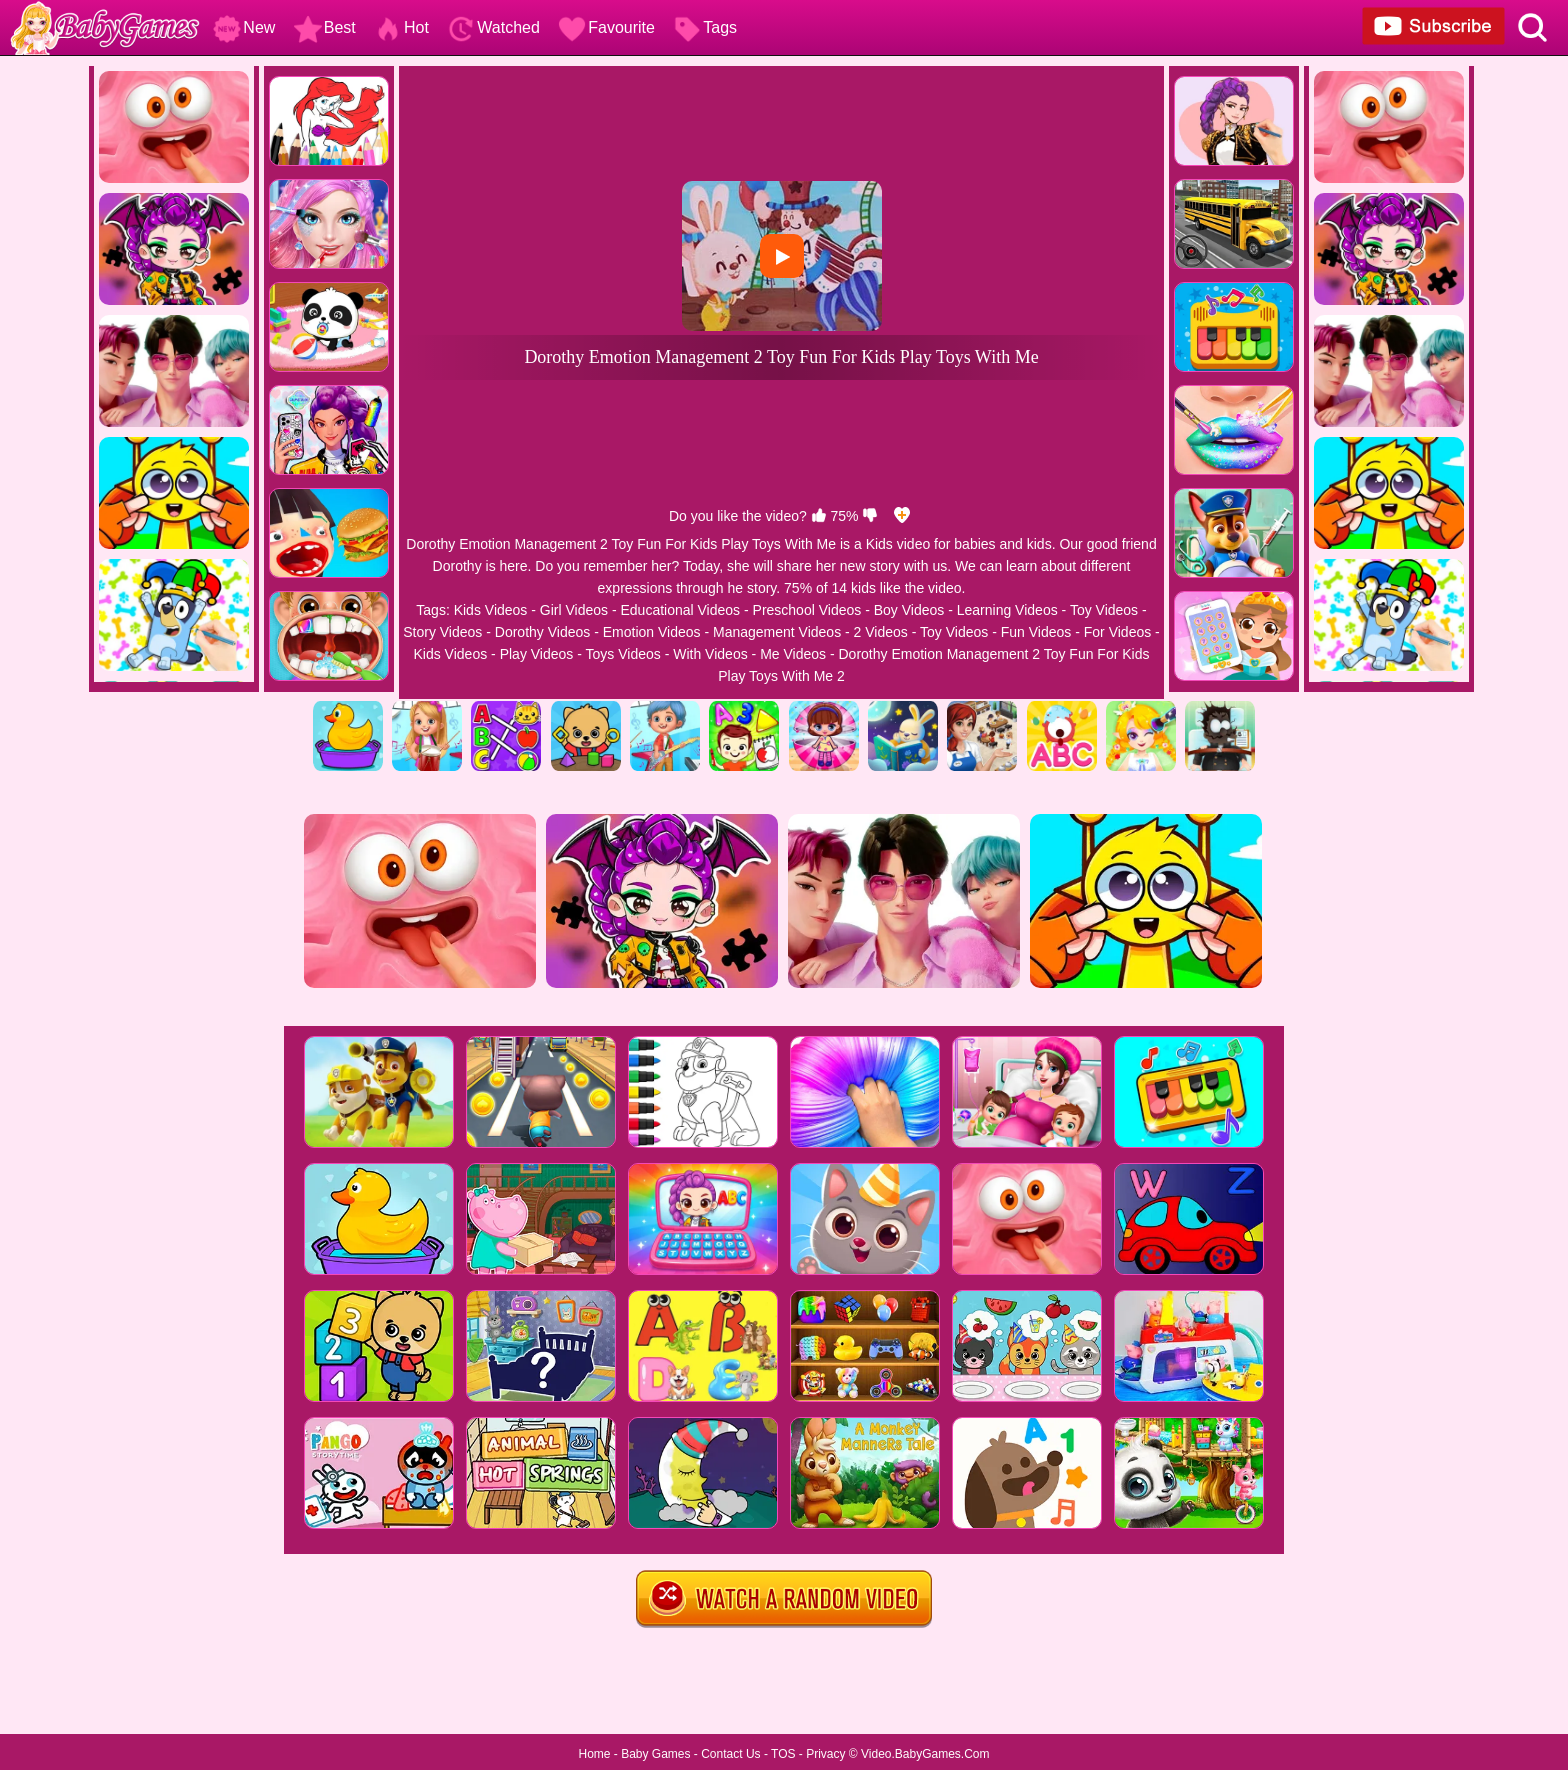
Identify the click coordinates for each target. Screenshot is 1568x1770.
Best (325, 27)
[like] (819, 516)
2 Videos (881, 632)
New (244, 27)
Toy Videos (1104, 610)
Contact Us (730, 1754)
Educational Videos (680, 610)
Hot (401, 27)
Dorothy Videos (542, 632)
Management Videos (777, 632)
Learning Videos (1007, 610)
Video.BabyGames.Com (925, 1754)
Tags (705, 27)
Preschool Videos (807, 610)
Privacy (825, 1754)
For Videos (1117, 632)
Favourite (606, 27)
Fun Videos (1036, 632)
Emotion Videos (652, 632)
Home (594, 1754)
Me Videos (793, 654)
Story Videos (442, 632)
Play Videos (537, 654)
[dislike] (870, 516)
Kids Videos (491, 610)
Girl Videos (574, 610)
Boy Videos (909, 610)
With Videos (710, 654)
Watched (493, 27)
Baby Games (655, 1754)
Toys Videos (623, 654)
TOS (783, 1754)
